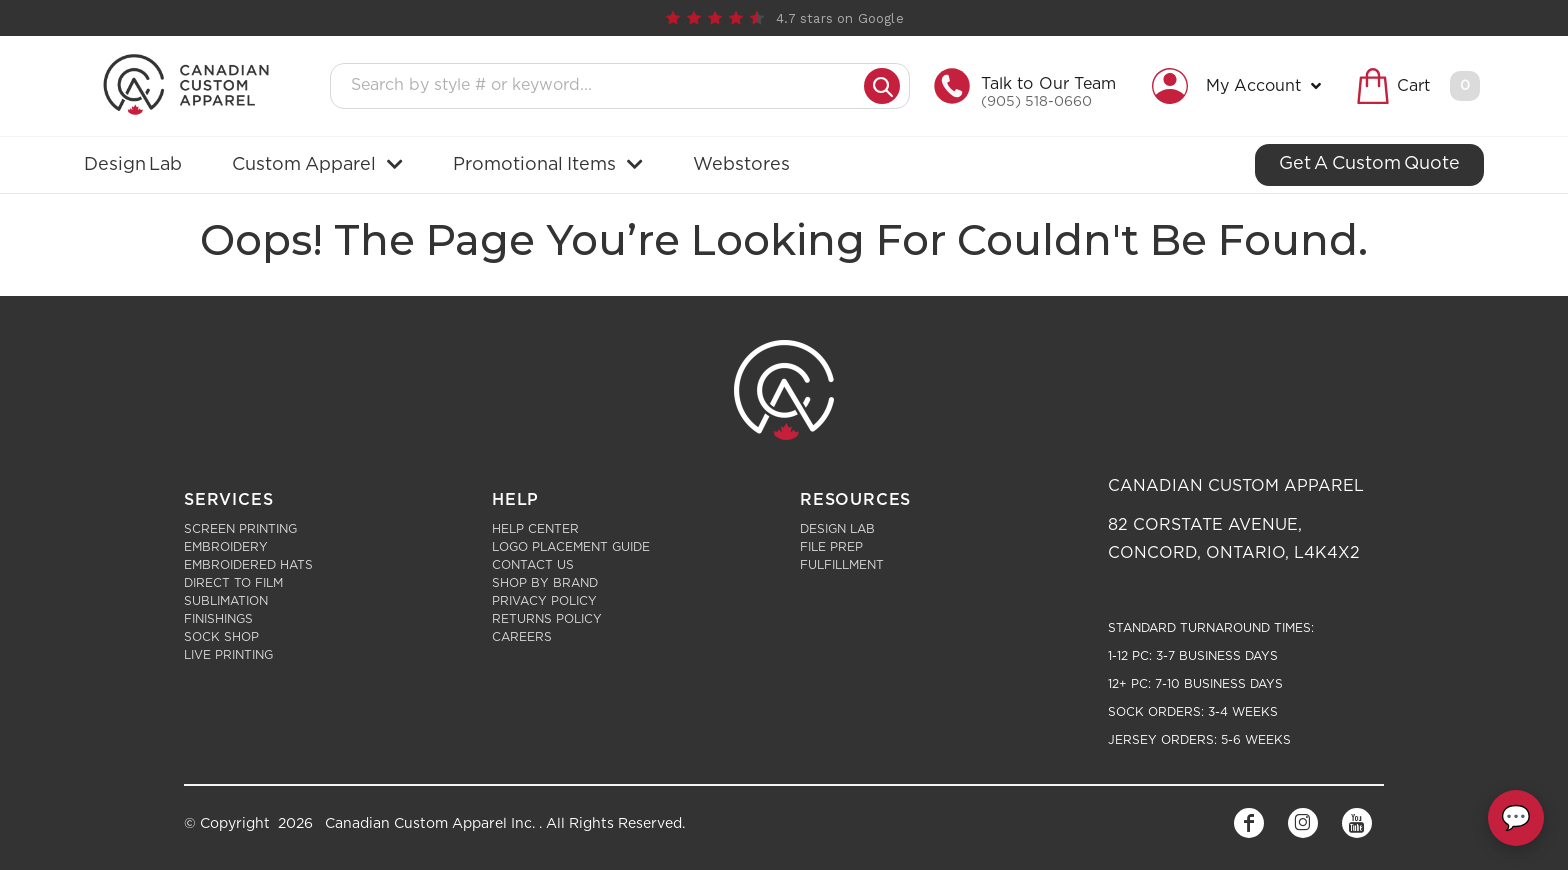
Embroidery (226, 547)
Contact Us (533, 565)
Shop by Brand (545, 583)
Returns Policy (547, 619)
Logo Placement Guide (571, 547)
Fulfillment (842, 565)
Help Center (535, 529)
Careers (522, 637)
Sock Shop (221, 637)
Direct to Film (233, 583)
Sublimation (226, 601)
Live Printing (228, 655)
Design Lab (837, 529)
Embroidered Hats (248, 565)
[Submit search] (882, 86)
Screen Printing (240, 529)
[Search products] (603, 86)
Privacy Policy (544, 601)
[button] (1241, 86)
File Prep (831, 547)
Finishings (218, 619)
